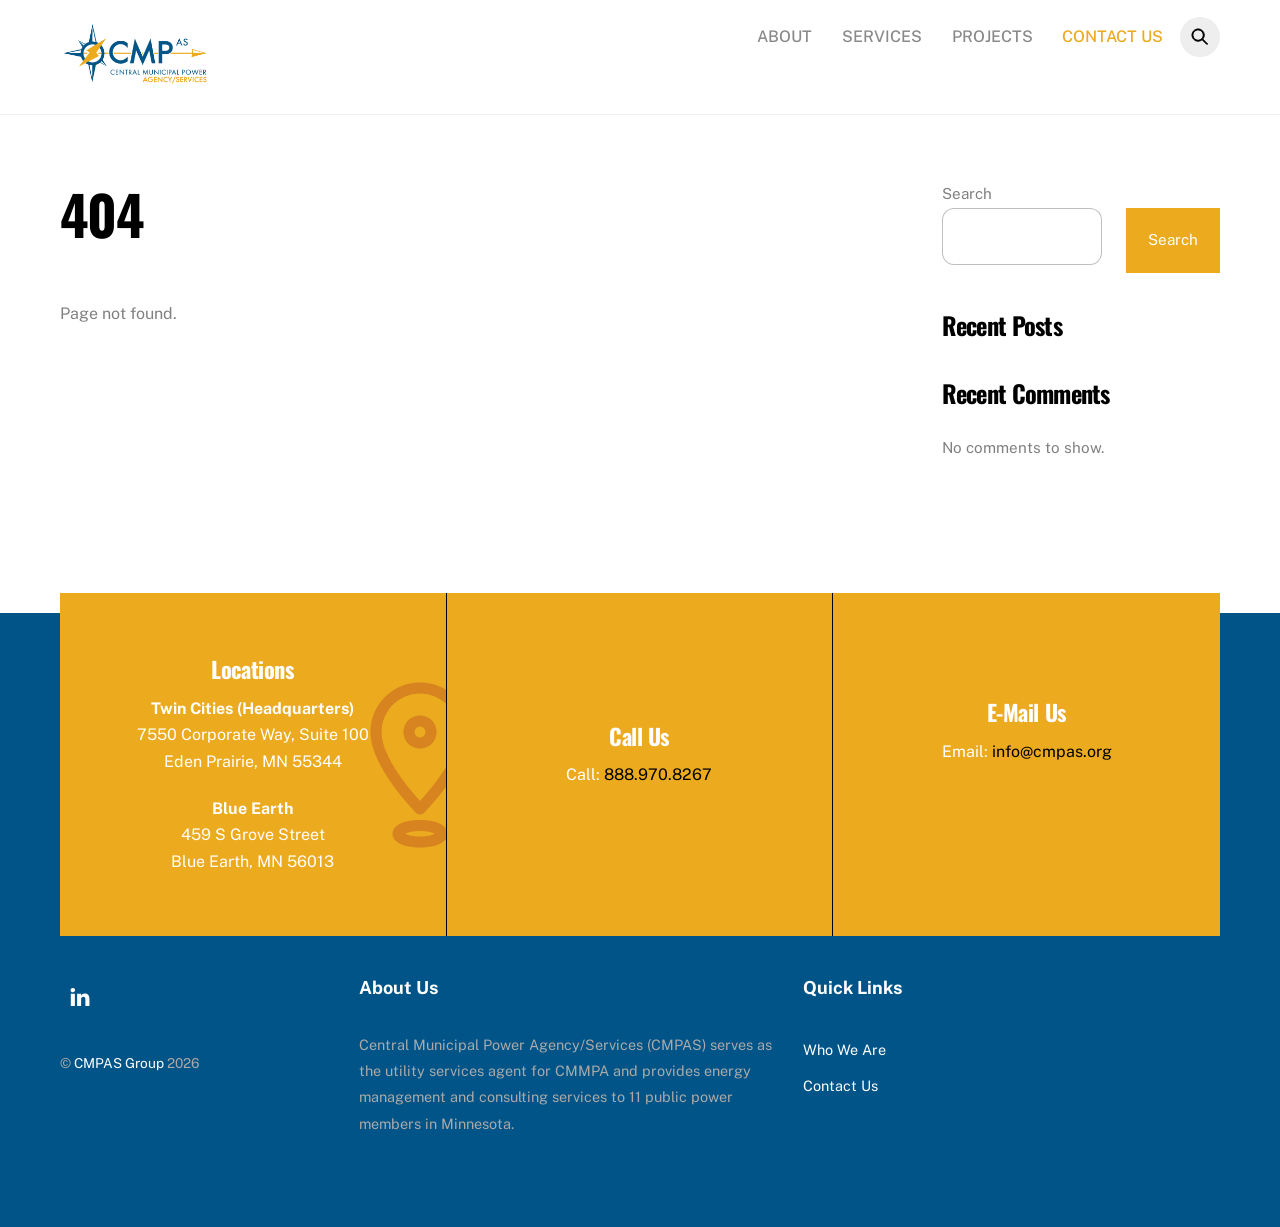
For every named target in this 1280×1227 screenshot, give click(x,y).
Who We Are (844, 1049)
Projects (992, 36)
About (784, 36)
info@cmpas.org (1052, 751)
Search (967, 193)
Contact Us (1112, 36)
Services (882, 36)
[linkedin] (80, 994)
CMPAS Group (119, 1063)
